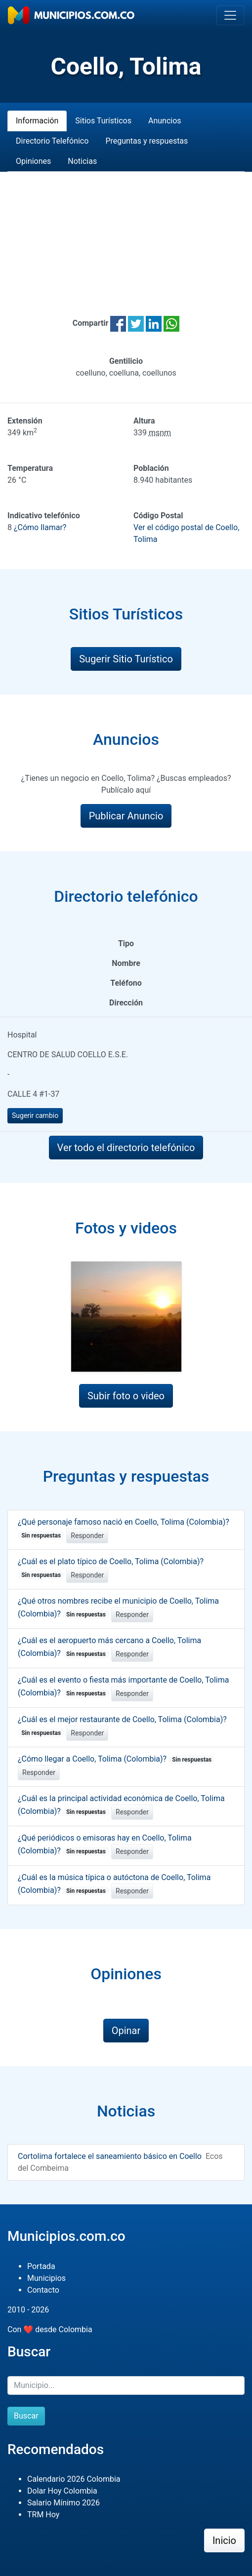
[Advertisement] (126, 232)
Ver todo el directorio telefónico (126, 1147)
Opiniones (33, 161)
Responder (87, 1535)
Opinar (126, 2031)
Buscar (26, 2416)
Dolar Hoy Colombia (62, 2491)
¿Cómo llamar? (40, 527)
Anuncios (164, 120)
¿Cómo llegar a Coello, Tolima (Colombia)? (116, 1759)
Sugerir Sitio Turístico (126, 659)
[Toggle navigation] (230, 15)
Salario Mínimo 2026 (63, 2502)
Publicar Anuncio (126, 816)
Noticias (82, 161)
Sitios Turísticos (103, 120)
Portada (41, 2266)
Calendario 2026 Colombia (74, 2479)
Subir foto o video (126, 1396)
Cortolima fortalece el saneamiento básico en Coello (110, 2156)
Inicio (224, 2540)
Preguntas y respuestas (146, 141)
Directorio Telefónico (52, 141)
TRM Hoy (43, 2514)
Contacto (43, 2290)
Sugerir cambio (35, 1115)
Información (37, 120)
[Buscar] (126, 2385)
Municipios (46, 2278)
